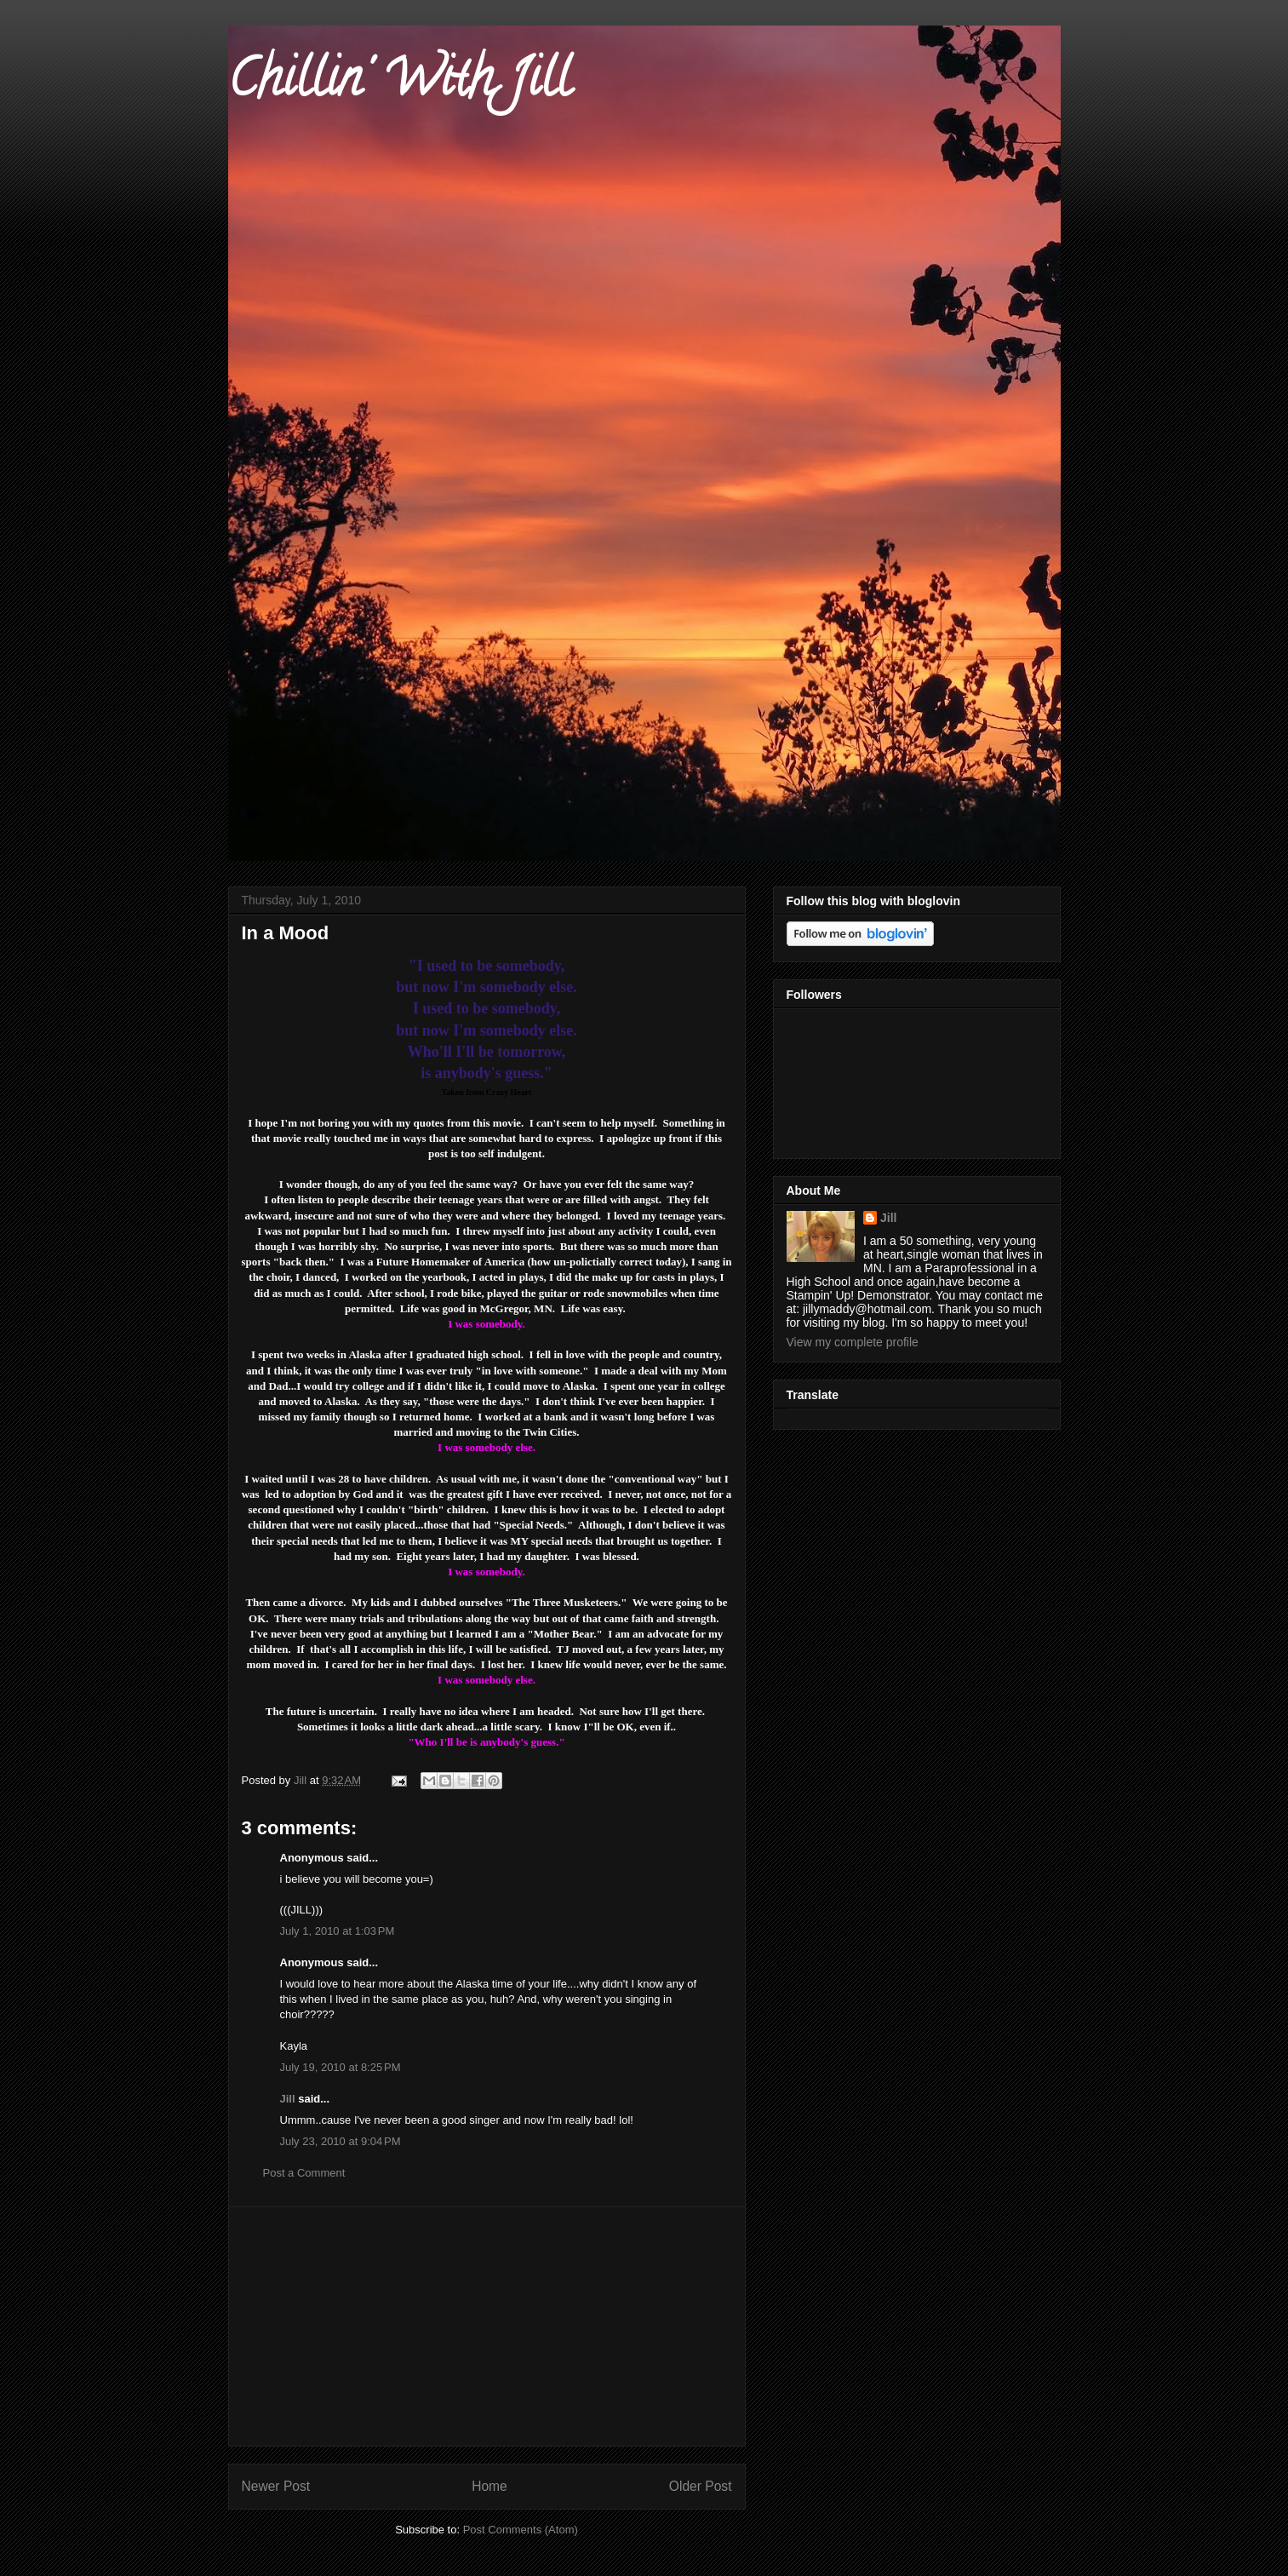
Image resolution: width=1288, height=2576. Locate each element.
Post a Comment (304, 2172)
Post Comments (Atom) (520, 2529)
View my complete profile (853, 1342)
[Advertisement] (487, 2326)
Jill (287, 2098)
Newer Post (276, 2486)
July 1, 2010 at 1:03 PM (337, 1931)
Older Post (700, 2486)
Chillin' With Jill (399, 84)
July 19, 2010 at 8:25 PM (340, 2067)
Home (489, 2486)
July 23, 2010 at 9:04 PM (340, 2141)
